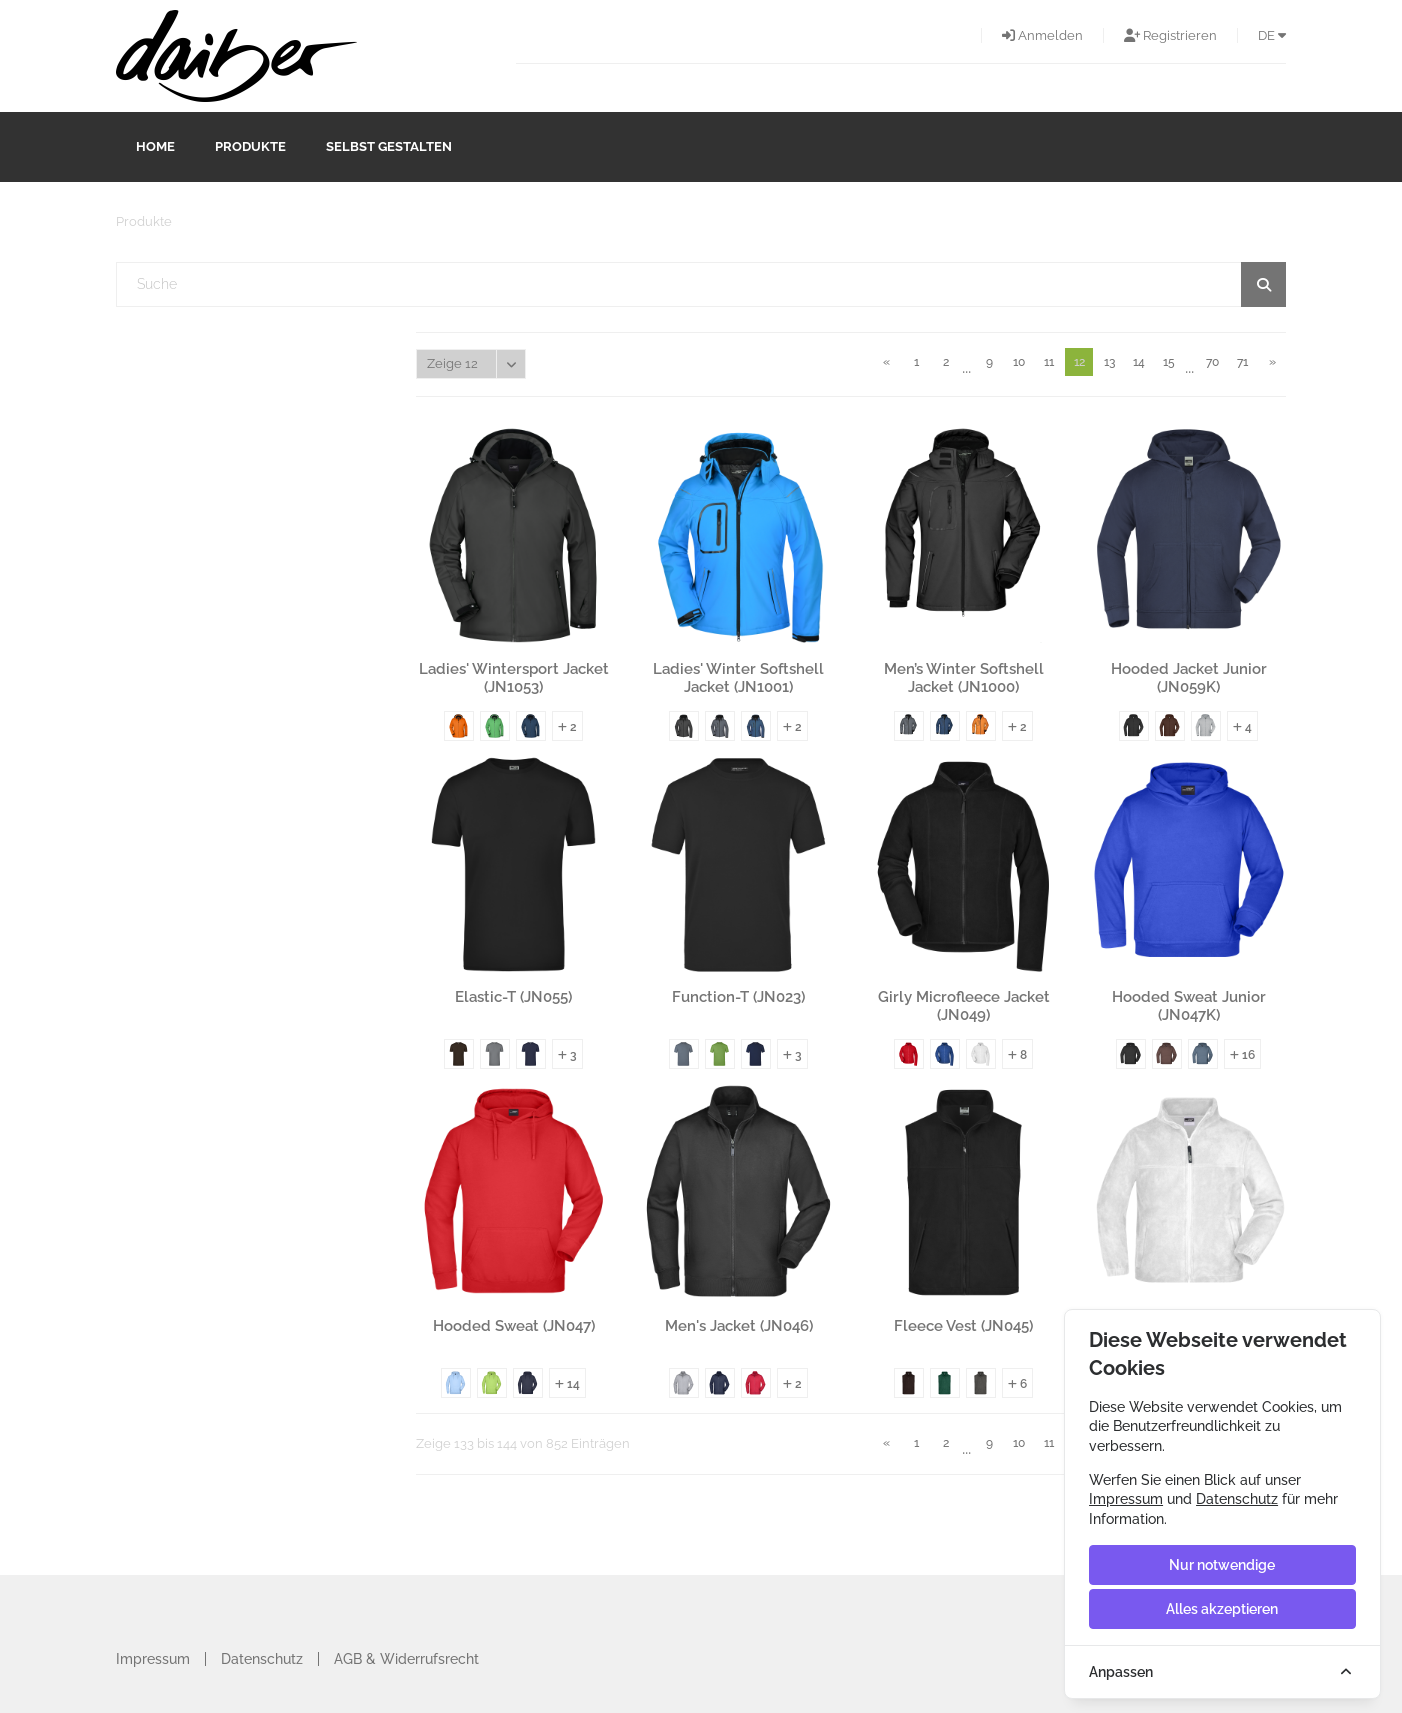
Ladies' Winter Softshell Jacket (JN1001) (738, 678)
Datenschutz (262, 1659)
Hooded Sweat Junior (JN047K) (1189, 1006)
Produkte (250, 146)
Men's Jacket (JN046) (739, 1326)
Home (155, 146)
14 (1139, 362)
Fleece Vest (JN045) (963, 1326)
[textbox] (701, 284)
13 (1109, 362)
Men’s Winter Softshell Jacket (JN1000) (964, 678)
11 (1049, 362)
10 (1019, 362)
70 (1212, 362)
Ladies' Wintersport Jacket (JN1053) (514, 678)
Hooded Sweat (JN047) (514, 1326)
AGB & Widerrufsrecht (406, 1659)
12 (1079, 362)
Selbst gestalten (389, 146)
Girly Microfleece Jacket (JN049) (964, 1006)
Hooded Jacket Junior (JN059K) (1189, 678)
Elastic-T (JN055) (513, 997)
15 (1169, 362)
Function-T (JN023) (738, 997)
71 (1242, 362)
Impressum (153, 1659)
